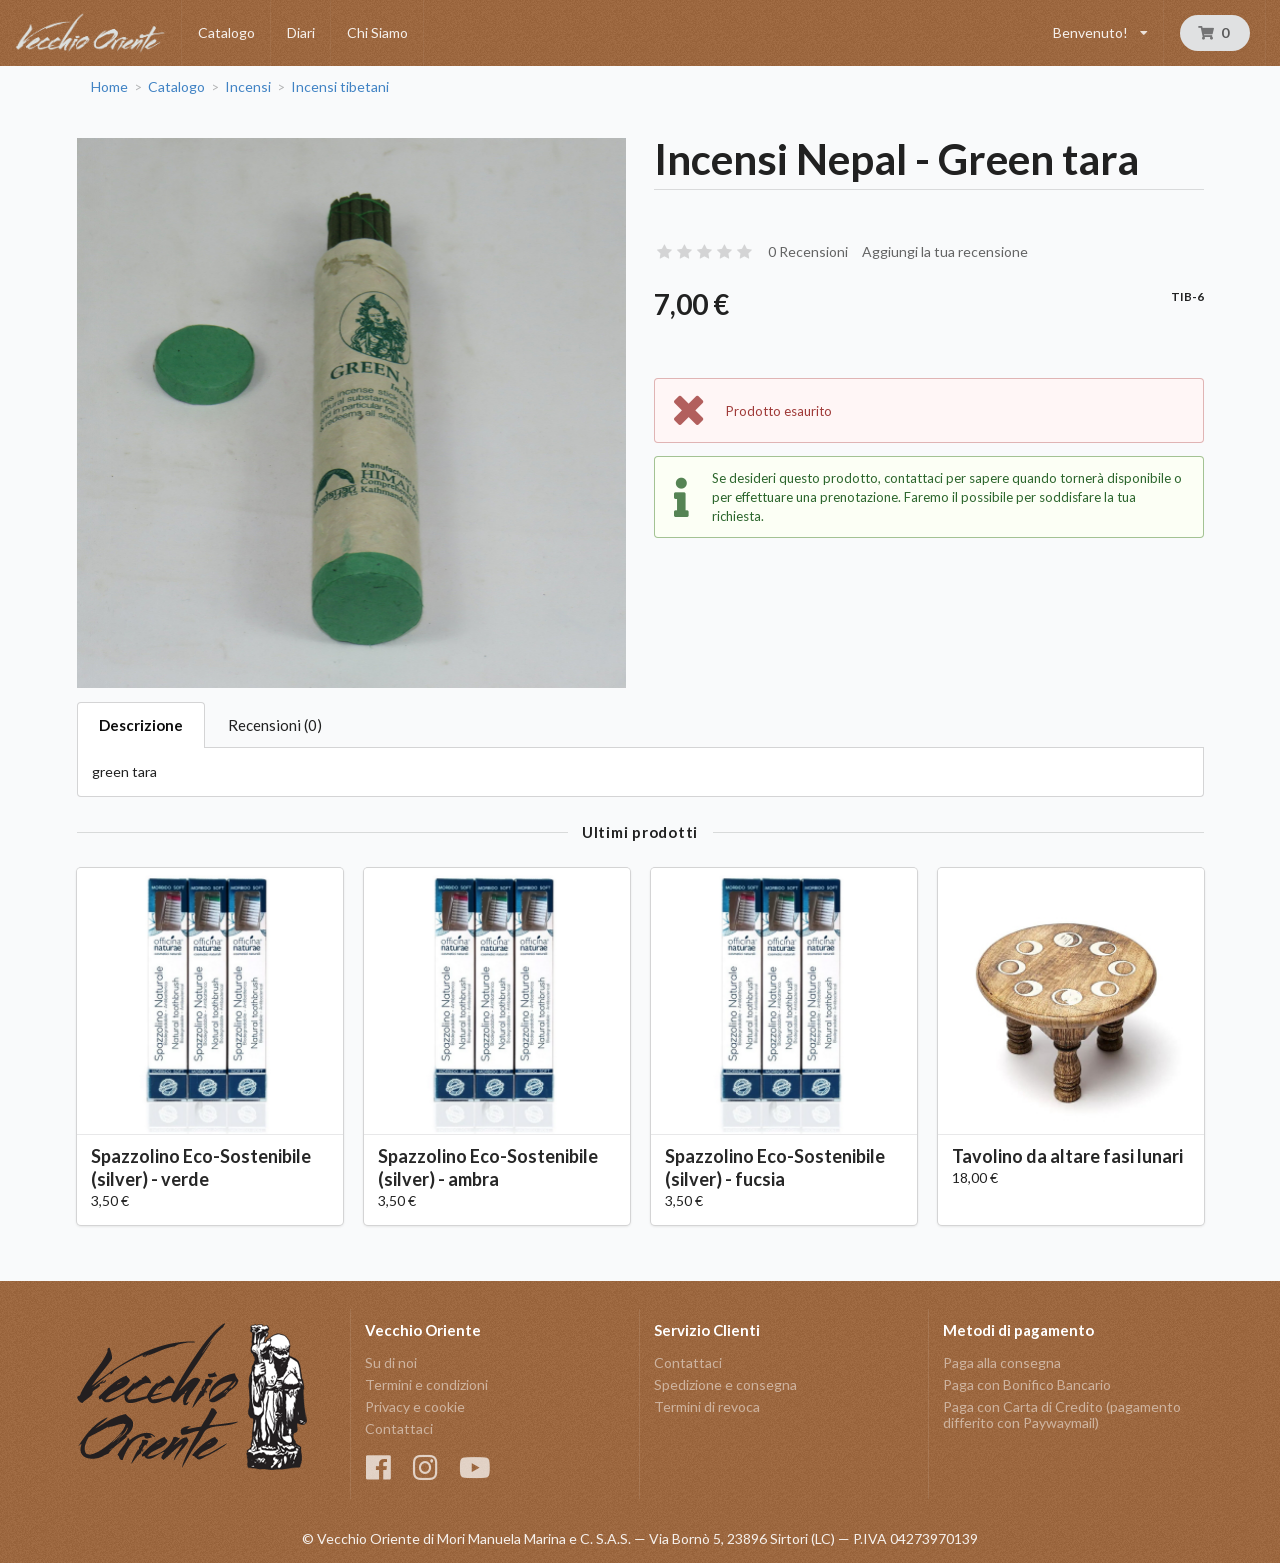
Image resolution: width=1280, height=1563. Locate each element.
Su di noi (391, 1363)
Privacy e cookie (415, 1406)
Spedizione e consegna (725, 1384)
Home (109, 87)
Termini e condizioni (426, 1384)
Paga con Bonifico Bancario (1027, 1384)
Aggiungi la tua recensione (945, 251)
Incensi (248, 87)
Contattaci (399, 1428)
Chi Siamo (377, 32)
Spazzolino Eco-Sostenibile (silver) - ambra (488, 1167)
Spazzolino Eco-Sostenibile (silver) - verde (201, 1167)
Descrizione (141, 725)
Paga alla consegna (1002, 1363)
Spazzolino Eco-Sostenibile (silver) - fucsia (775, 1167)
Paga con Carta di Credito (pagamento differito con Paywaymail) (1062, 1414)
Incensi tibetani (340, 87)
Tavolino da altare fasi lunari (1067, 1156)
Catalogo (226, 32)
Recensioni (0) (275, 725)
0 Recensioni (808, 251)
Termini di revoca (707, 1406)
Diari (301, 32)
